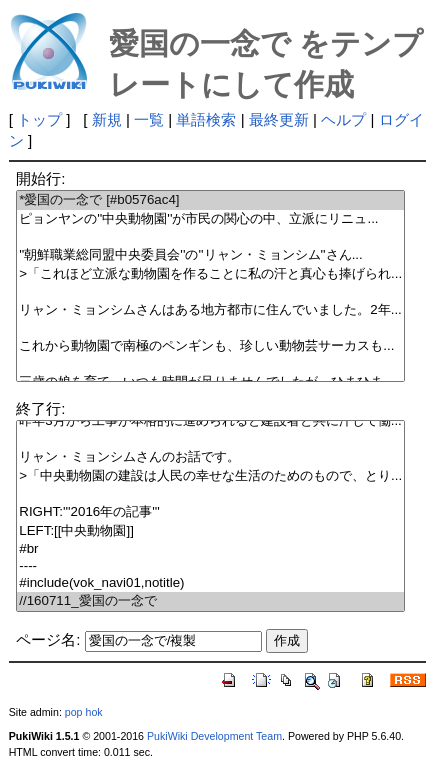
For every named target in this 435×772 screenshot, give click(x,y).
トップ (39, 119)
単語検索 (206, 119)
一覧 (149, 119)
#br (210, 549)
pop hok (84, 712)
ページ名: (48, 639)
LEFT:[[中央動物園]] (210, 531)
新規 (107, 119)
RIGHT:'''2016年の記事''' (210, 512)
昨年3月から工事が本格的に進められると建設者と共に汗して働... (210, 421)
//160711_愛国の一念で (210, 601)
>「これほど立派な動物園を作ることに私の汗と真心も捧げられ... (210, 274)
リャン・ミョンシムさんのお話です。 (210, 457)
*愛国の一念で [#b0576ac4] (210, 200)
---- (210, 566)
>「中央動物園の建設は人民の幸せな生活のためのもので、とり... (210, 476)
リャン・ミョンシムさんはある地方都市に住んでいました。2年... (210, 310)
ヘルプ (343, 119)
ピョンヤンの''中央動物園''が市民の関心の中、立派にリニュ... (210, 219)
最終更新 (279, 119)
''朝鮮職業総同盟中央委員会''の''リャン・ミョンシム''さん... (210, 255)
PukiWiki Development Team (214, 736)
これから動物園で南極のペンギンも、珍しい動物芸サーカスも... (210, 346)
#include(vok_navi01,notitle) (210, 583)
